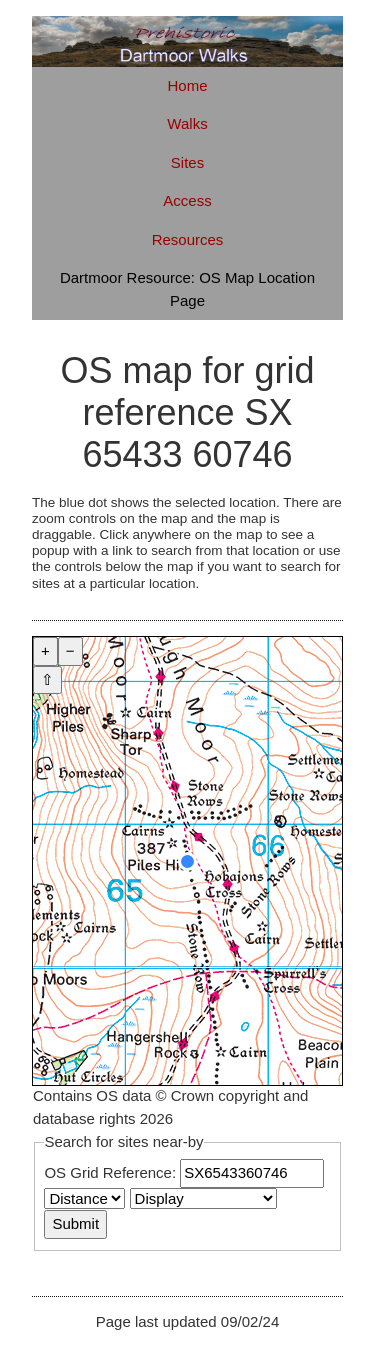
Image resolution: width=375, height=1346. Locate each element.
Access (187, 200)
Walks (187, 123)
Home (187, 85)
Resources (188, 239)
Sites (187, 162)
